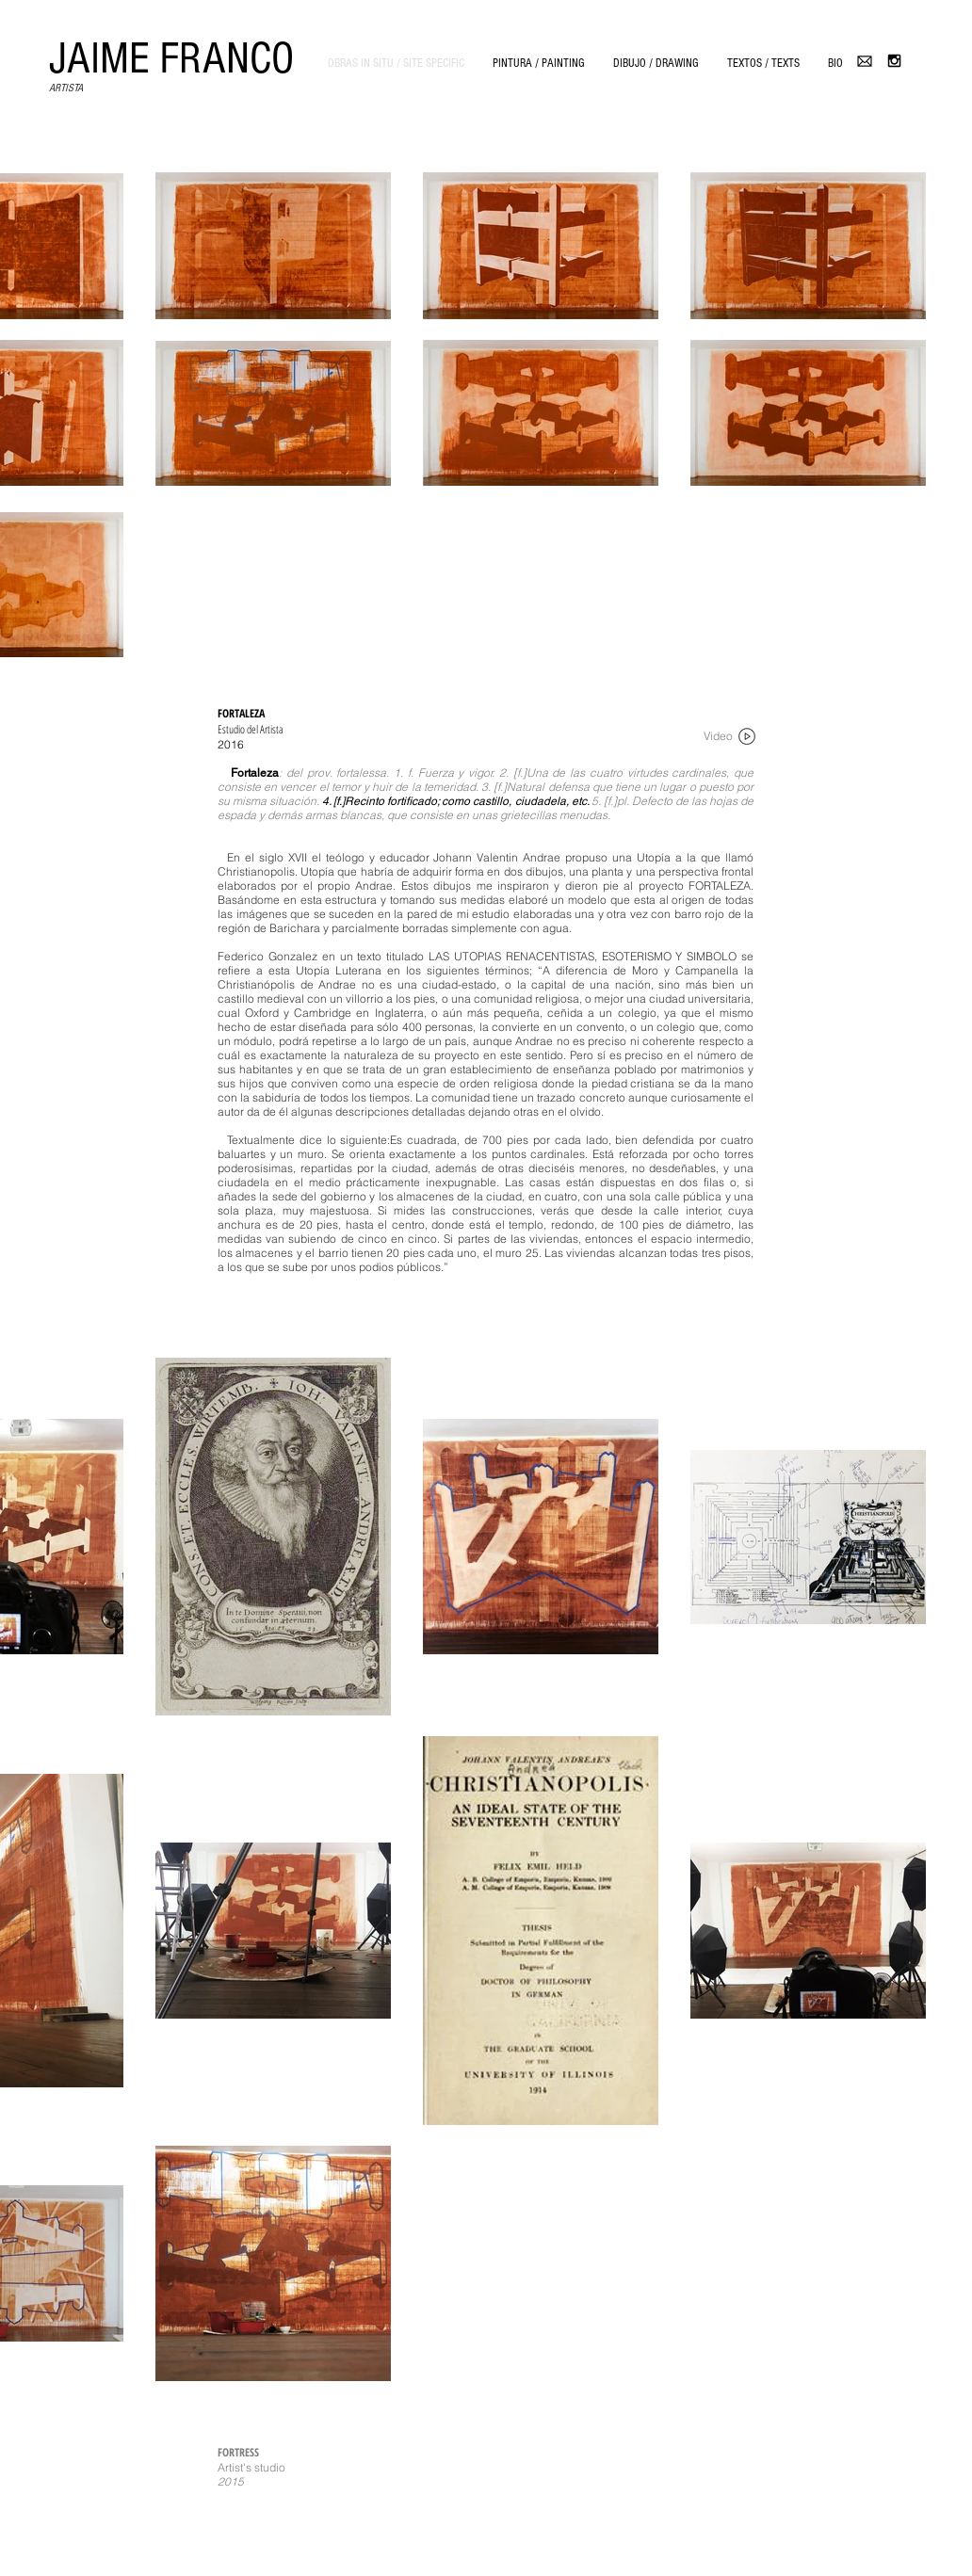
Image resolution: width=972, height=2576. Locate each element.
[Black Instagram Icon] (894, 61)
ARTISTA (66, 88)
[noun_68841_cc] (746, 736)
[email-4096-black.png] (864, 61)
